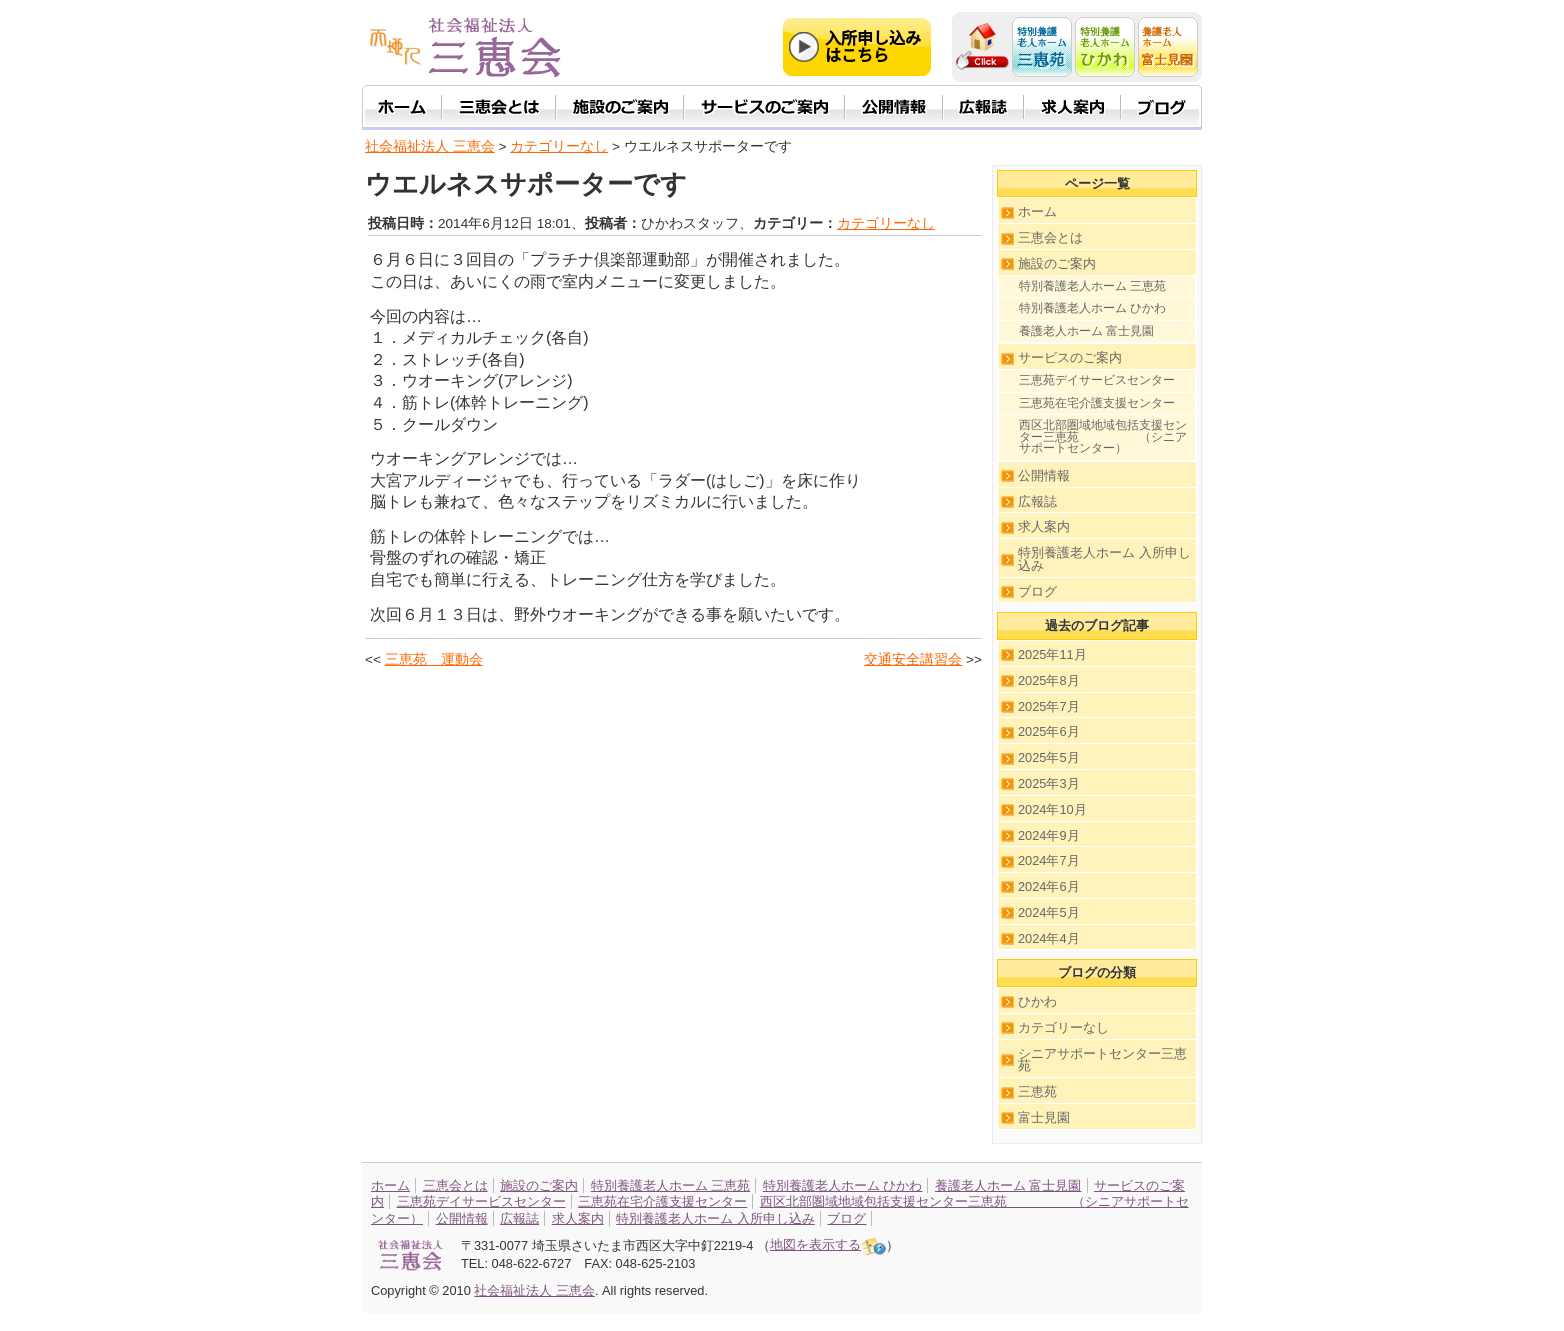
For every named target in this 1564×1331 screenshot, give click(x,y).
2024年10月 (1052, 809)
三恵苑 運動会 (434, 659)
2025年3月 (1049, 783)
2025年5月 (1049, 757)
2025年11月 (1052, 654)
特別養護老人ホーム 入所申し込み (1104, 559)
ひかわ (1037, 1001)
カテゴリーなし (886, 223)
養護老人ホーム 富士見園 (1086, 331)
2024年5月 (1049, 912)
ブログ (1037, 591)
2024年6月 (1049, 886)
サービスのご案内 (1070, 357)
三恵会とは (1050, 237)
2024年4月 (1049, 938)
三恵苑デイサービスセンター (1097, 380)
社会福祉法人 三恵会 (430, 146)
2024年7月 (1049, 860)
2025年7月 (1049, 706)
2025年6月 (1049, 731)
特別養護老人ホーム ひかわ (1092, 308)
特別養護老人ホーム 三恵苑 (1092, 286)
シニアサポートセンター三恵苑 (1102, 1060)
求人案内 (1044, 526)
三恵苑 (1037, 1091)
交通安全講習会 (913, 659)
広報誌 (1037, 501)
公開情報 (1044, 475)
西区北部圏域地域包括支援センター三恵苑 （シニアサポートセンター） (1103, 436)
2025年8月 (1049, 680)
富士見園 (1044, 1117)
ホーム (1037, 211)
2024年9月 (1049, 835)
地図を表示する (828, 1244)
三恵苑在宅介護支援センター (1097, 403)
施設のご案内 (1057, 263)
